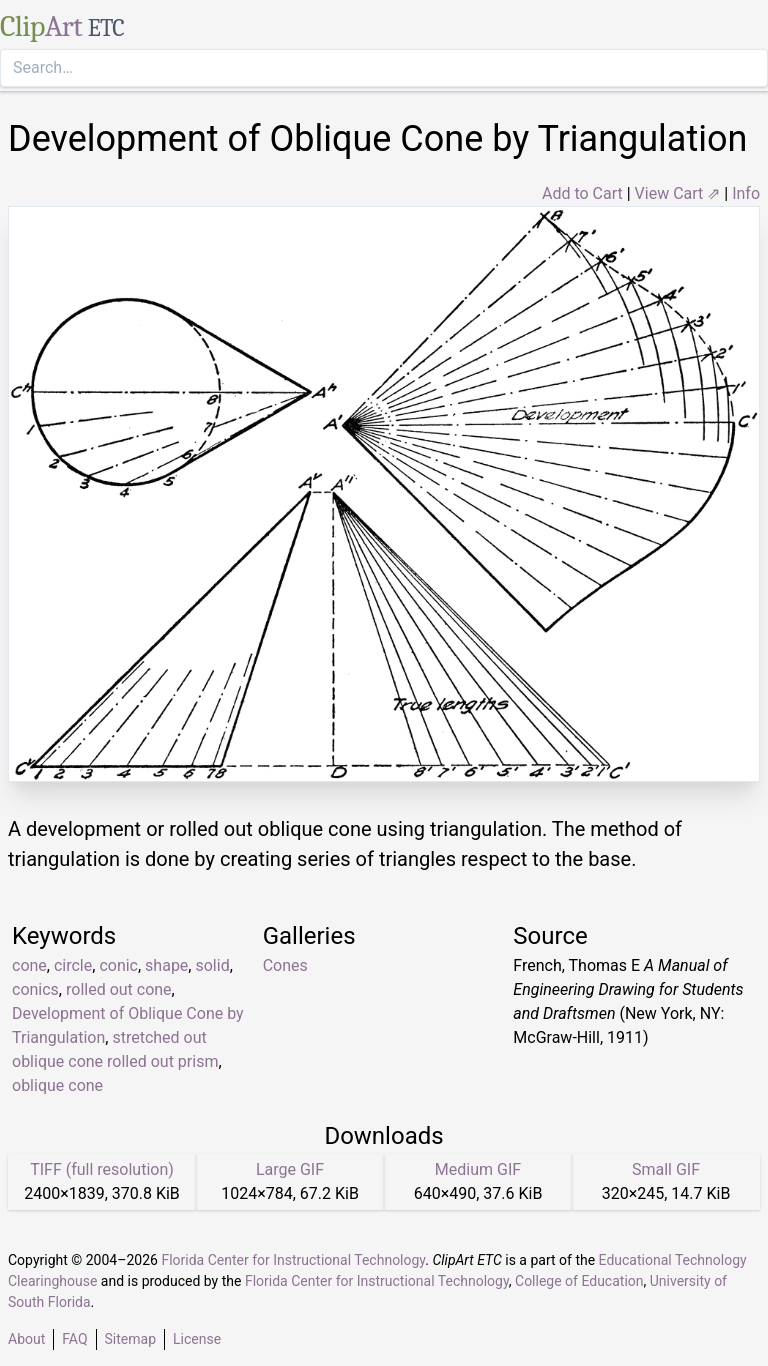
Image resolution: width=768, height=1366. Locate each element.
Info (746, 193)
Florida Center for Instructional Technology (293, 1260)
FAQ (74, 1339)
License (197, 1339)
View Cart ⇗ (678, 193)
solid (212, 965)
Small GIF (666, 1169)
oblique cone (57, 1085)
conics (35, 989)
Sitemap (130, 1339)
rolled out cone (119, 989)
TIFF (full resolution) (102, 1169)
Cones (285, 965)
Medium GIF (478, 1169)
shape (166, 965)
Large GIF (290, 1169)
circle (73, 965)
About (26, 1339)
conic (118, 965)
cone (29, 965)
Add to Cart (582, 193)
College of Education (579, 1281)
